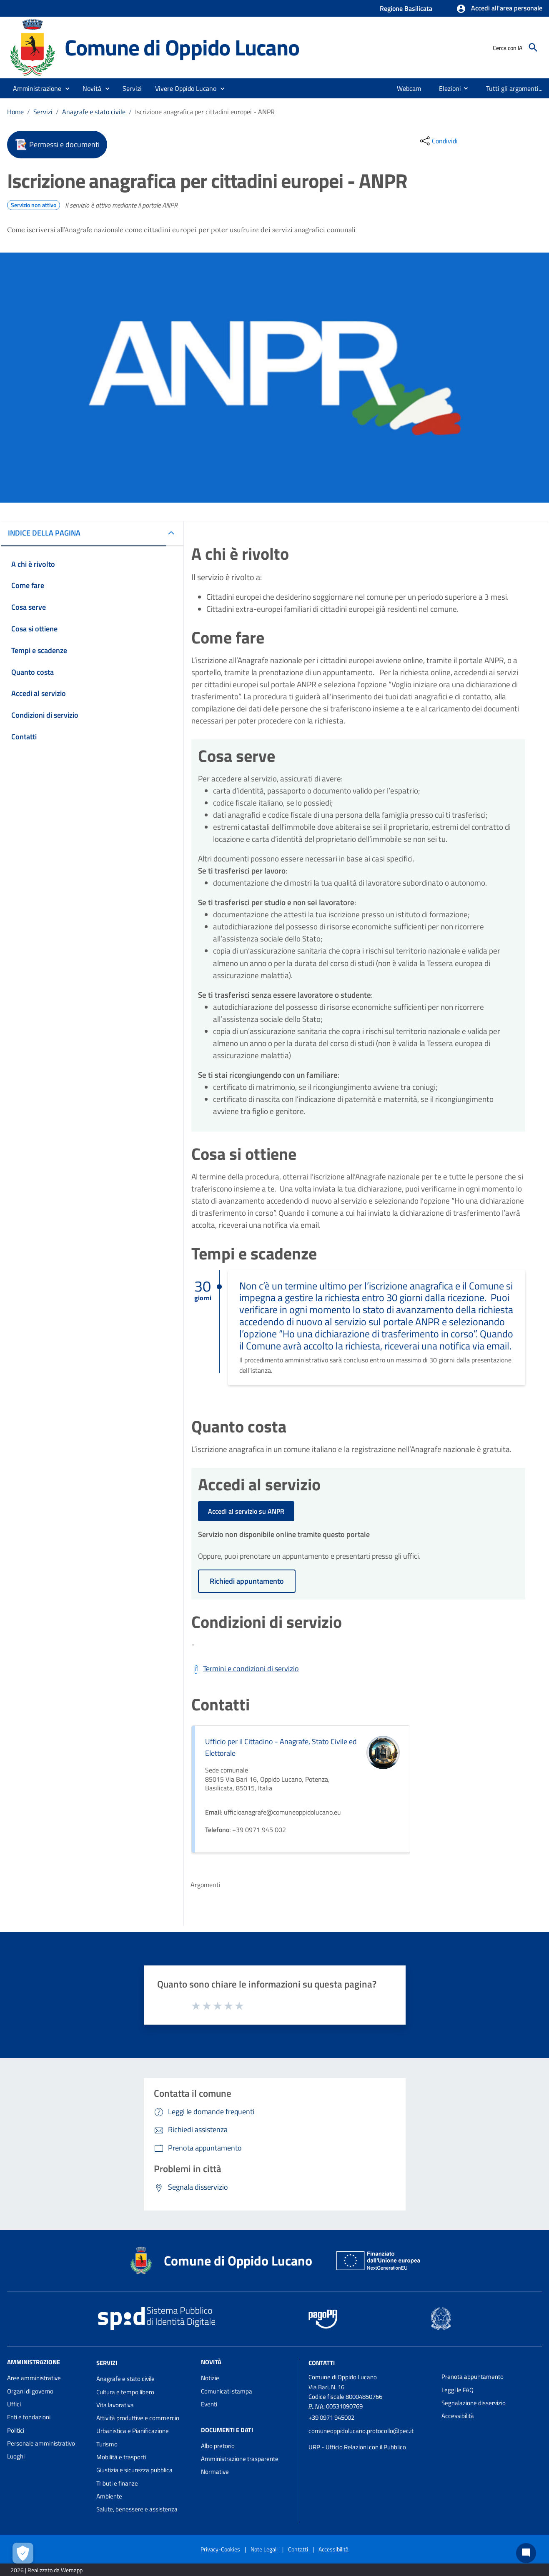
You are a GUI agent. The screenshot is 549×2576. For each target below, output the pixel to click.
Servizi (43, 112)
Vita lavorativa (115, 2405)
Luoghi (16, 2456)
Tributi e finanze (117, 2483)
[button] (499, 9)
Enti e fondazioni (28, 2417)
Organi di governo (30, 2391)
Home (15, 112)
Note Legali (264, 2549)
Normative (215, 2471)
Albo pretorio (218, 2446)
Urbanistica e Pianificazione (132, 2431)
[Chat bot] (526, 2553)
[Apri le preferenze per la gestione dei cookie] (23, 2553)
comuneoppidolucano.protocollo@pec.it (361, 2431)
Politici (15, 2430)
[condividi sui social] (438, 141)
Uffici (14, 2404)
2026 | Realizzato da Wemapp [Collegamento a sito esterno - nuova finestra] (46, 2570)
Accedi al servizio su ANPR (246, 1511)
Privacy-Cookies (220, 2549)
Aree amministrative (34, 2378)
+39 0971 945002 (331, 2417)
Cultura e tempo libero (125, 2392)
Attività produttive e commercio (137, 2418)
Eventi (209, 2404)
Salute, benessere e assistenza (137, 2509)
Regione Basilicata (406, 8)
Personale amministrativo (41, 2443)
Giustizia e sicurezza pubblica (134, 2470)
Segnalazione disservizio (473, 2403)
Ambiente (109, 2496)
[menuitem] (405, 88)
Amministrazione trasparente (239, 2458)
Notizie (210, 2378)
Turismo (107, 2444)
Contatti (321, 2363)
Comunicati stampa (226, 2391)
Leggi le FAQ (457, 2390)
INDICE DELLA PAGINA (44, 532)
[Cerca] (533, 47)
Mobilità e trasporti (121, 2457)
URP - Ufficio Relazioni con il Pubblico (357, 2447)
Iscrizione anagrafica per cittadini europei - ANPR (205, 112)
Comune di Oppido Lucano (182, 47)
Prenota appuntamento (472, 2376)
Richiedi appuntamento (247, 1581)
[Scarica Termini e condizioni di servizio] (245, 1669)
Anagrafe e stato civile (93, 112)
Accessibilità (457, 2416)
